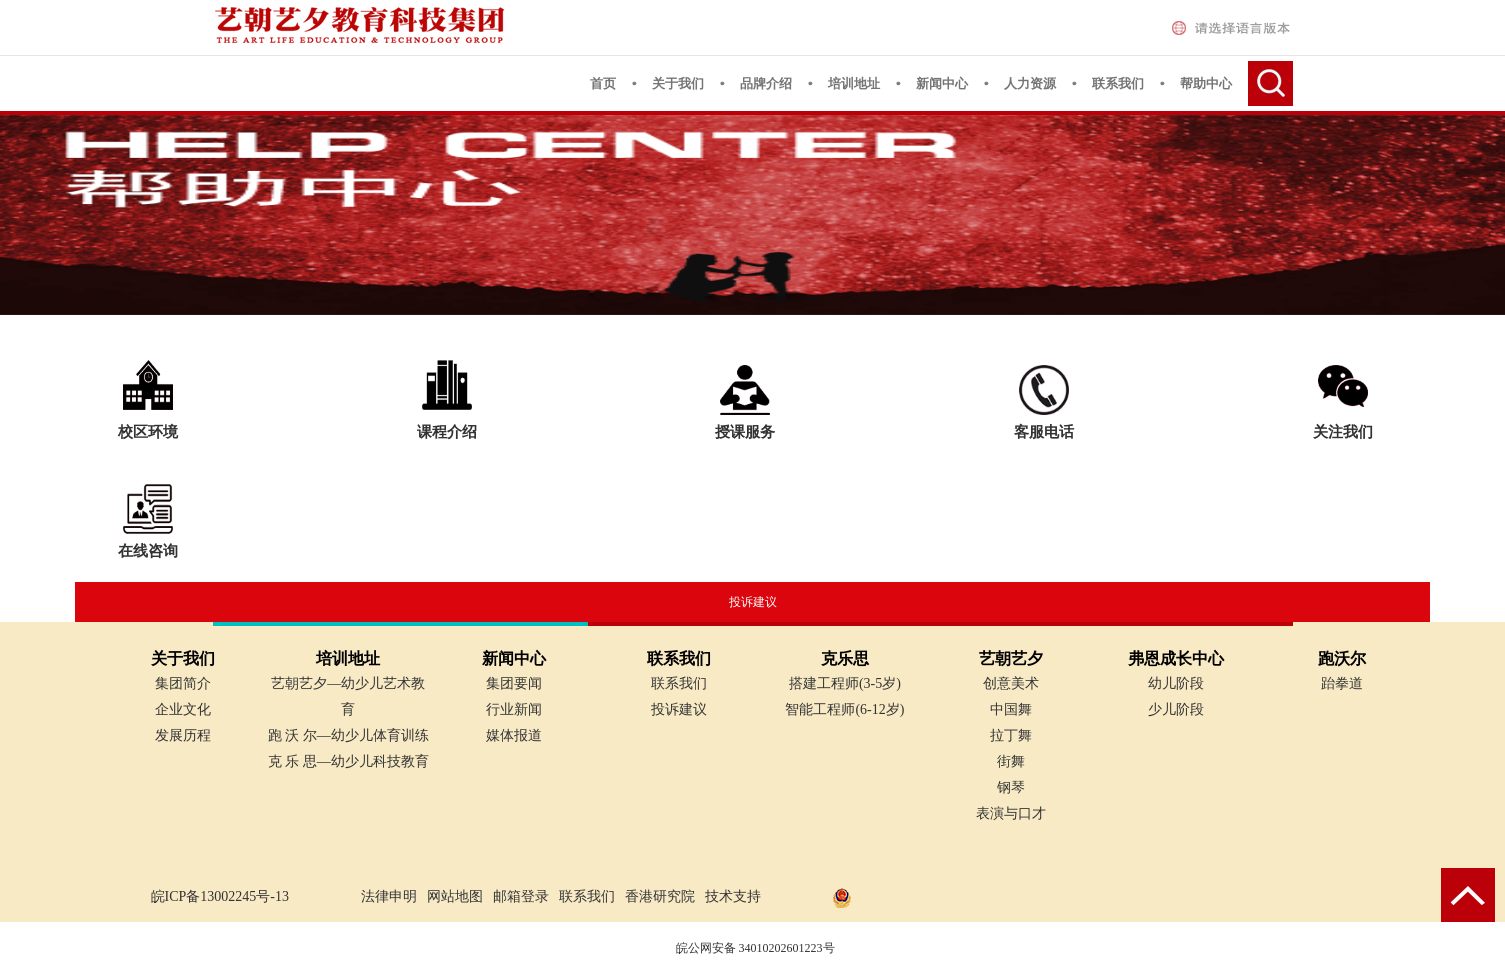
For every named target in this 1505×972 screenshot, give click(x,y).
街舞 (1011, 761)
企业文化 (183, 709)
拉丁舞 (1011, 735)
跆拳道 (1342, 683)
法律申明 (389, 896)
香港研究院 (660, 896)
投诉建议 (753, 602)
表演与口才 (1011, 813)
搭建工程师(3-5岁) (845, 683)
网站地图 (455, 896)
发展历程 (183, 735)
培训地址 (854, 83)
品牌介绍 (766, 83)
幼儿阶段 (1176, 683)
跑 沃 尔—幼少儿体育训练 (348, 735)
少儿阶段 (1176, 709)
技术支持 (733, 896)
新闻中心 (942, 83)
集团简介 (183, 683)
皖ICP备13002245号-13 (220, 896)
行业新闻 (514, 709)
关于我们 (678, 83)
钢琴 (1011, 787)
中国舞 (1011, 709)
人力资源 (1030, 83)
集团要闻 (514, 683)
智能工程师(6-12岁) (844, 709)
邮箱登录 (521, 896)
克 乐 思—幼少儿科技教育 (348, 761)
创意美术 (1011, 683)
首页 (603, 83)
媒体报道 (514, 735)
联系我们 (1118, 83)
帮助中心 (1206, 83)
